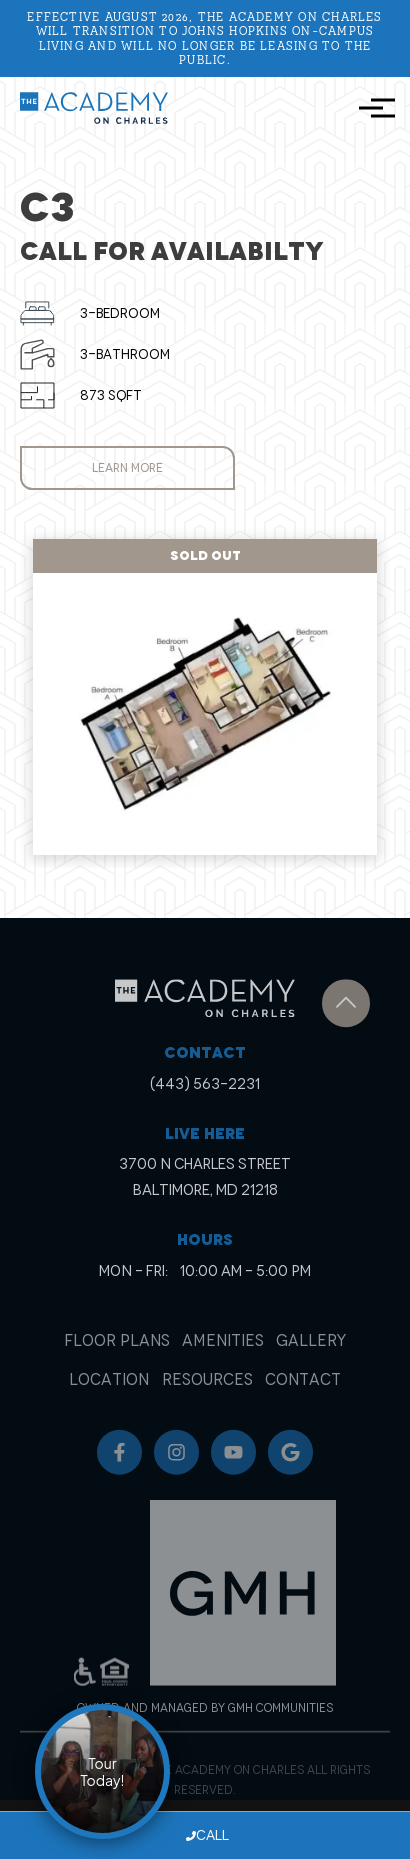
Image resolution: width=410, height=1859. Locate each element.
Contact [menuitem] (303, 1397)
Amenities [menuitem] (223, 1357)
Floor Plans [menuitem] (117, 1357)
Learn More (127, 467)
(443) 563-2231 (205, 1097)
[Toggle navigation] (371, 108)
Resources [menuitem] (207, 1397)
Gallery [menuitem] (311, 1357)
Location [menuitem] (109, 1397)
